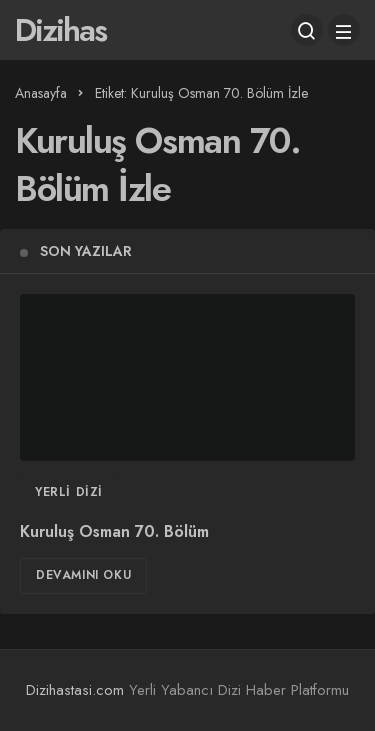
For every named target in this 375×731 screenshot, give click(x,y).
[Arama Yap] (307, 30)
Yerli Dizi (69, 492)
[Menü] (344, 30)
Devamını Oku (83, 575)
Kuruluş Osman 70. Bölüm (114, 531)
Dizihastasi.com (75, 690)
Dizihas (60, 30)
